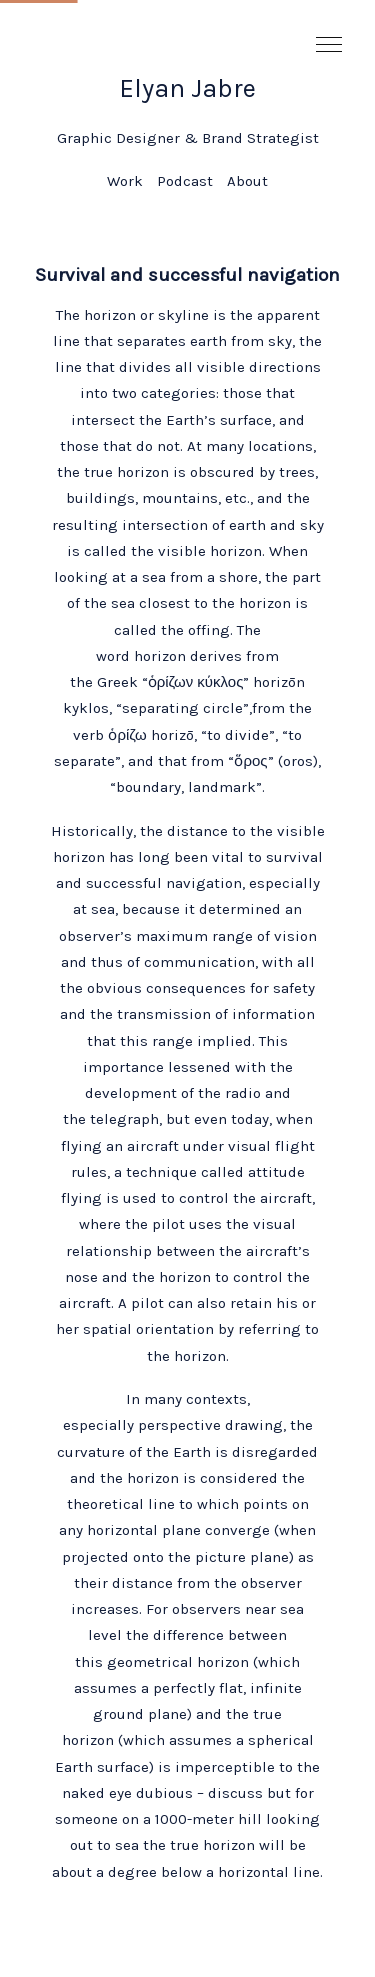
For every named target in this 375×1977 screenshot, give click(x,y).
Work (125, 181)
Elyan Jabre (187, 88)
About (247, 181)
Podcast (185, 181)
